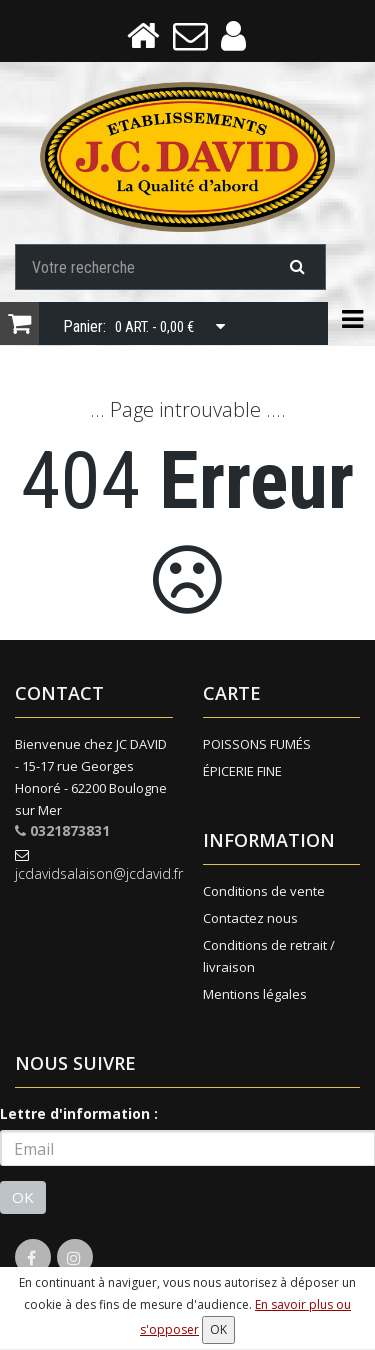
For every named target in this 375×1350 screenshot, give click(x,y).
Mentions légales (255, 994)
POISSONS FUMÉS (257, 744)
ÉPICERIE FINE (242, 771)
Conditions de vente (264, 891)
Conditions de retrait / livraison (269, 956)
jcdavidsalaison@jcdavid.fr (94, 865)
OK (23, 1197)
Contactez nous (250, 918)
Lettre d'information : (79, 1113)
